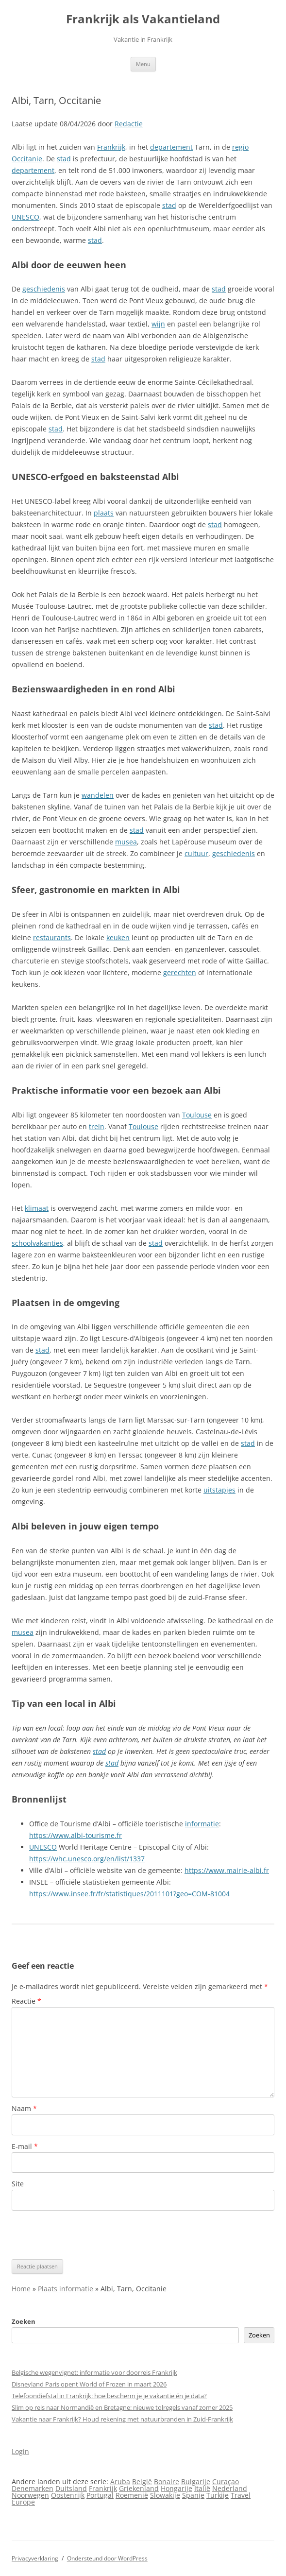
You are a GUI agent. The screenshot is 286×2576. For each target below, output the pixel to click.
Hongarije (176, 2488)
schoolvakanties (37, 1243)
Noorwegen (30, 2495)
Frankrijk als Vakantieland (143, 19)
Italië (202, 2488)
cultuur (196, 853)
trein (96, 1126)
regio (240, 147)
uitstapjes (219, 1489)
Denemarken (32, 2488)
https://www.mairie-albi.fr (227, 1870)
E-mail (25, 2146)
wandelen (98, 795)
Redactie (129, 123)
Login (20, 2451)
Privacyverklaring (35, 2558)
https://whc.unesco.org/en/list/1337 (87, 1858)
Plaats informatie (65, 2288)
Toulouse (197, 1114)
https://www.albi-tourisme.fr (75, 1835)
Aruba (120, 2481)
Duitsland (71, 2488)
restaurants (52, 937)
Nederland (229, 2488)
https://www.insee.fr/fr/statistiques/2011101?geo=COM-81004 (129, 1893)
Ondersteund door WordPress (107, 2558)
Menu (143, 64)
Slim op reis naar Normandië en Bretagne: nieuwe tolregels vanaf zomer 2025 (122, 2407)
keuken (118, 937)
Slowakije (165, 2495)
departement (171, 147)
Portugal (100, 2495)
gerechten (179, 972)
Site (18, 2183)
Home (21, 2288)
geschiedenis (43, 288)
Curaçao (225, 2481)
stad (64, 158)
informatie (202, 1823)
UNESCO (25, 217)
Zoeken (23, 2321)
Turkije (217, 2495)
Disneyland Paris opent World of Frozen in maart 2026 (89, 2384)
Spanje (193, 2495)
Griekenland (139, 2488)
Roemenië (132, 2495)
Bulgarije (195, 2481)
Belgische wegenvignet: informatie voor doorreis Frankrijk (94, 2372)
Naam (24, 2108)
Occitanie (27, 158)
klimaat (37, 1208)
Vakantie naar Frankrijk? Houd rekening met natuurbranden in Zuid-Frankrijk (122, 2419)
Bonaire (166, 2481)
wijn (158, 323)
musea (126, 841)
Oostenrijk (67, 2495)
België (142, 2481)
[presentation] (85, 2235)
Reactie (26, 2001)
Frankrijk (111, 147)
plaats (104, 512)
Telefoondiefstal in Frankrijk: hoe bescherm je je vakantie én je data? (109, 2395)
